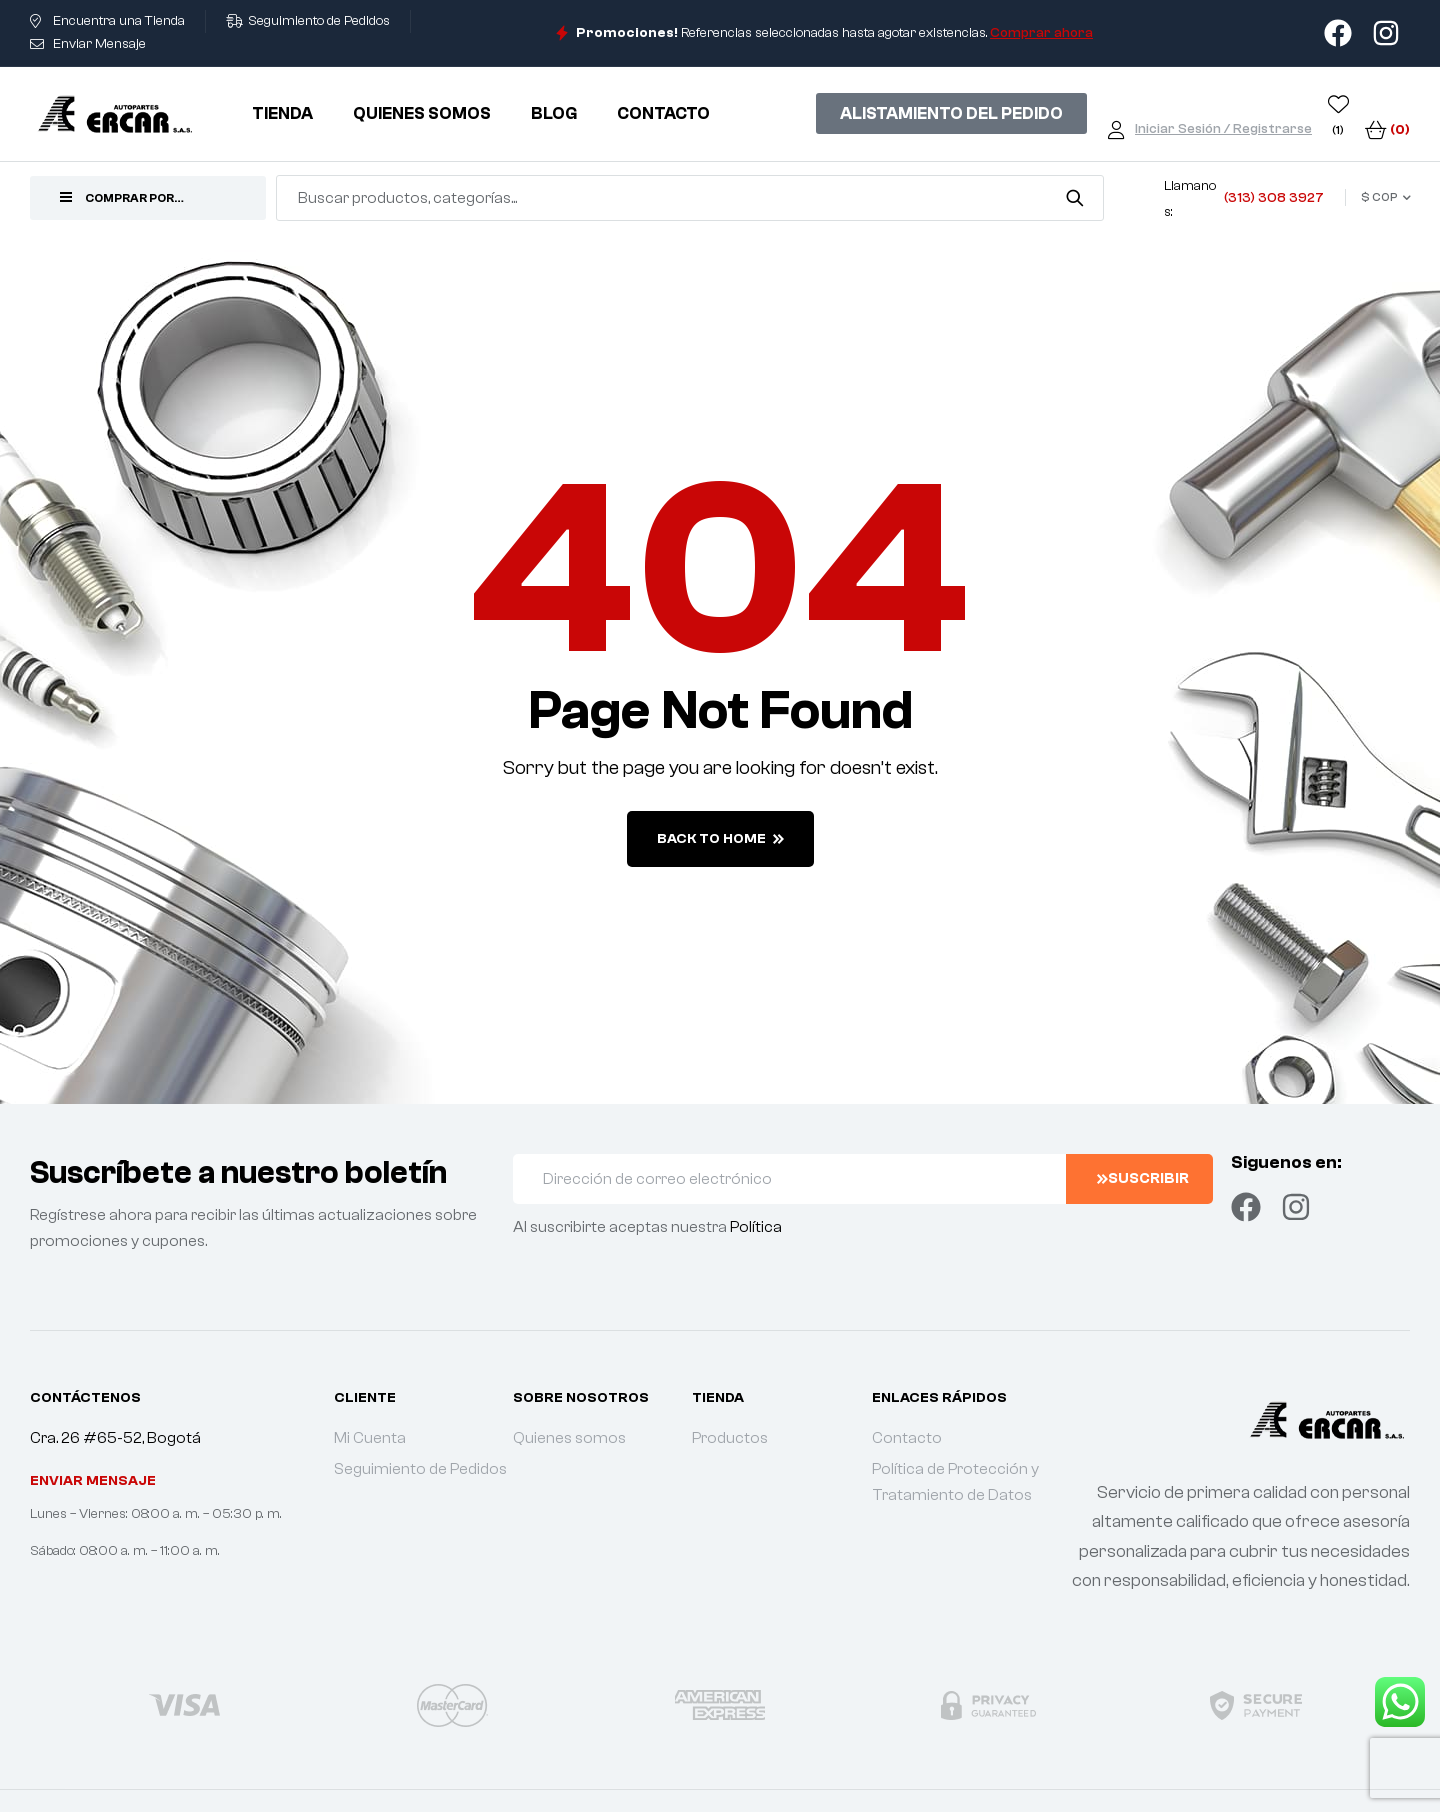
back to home (720, 839)
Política (756, 1227)
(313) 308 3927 (1274, 198)
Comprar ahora (1041, 33)
